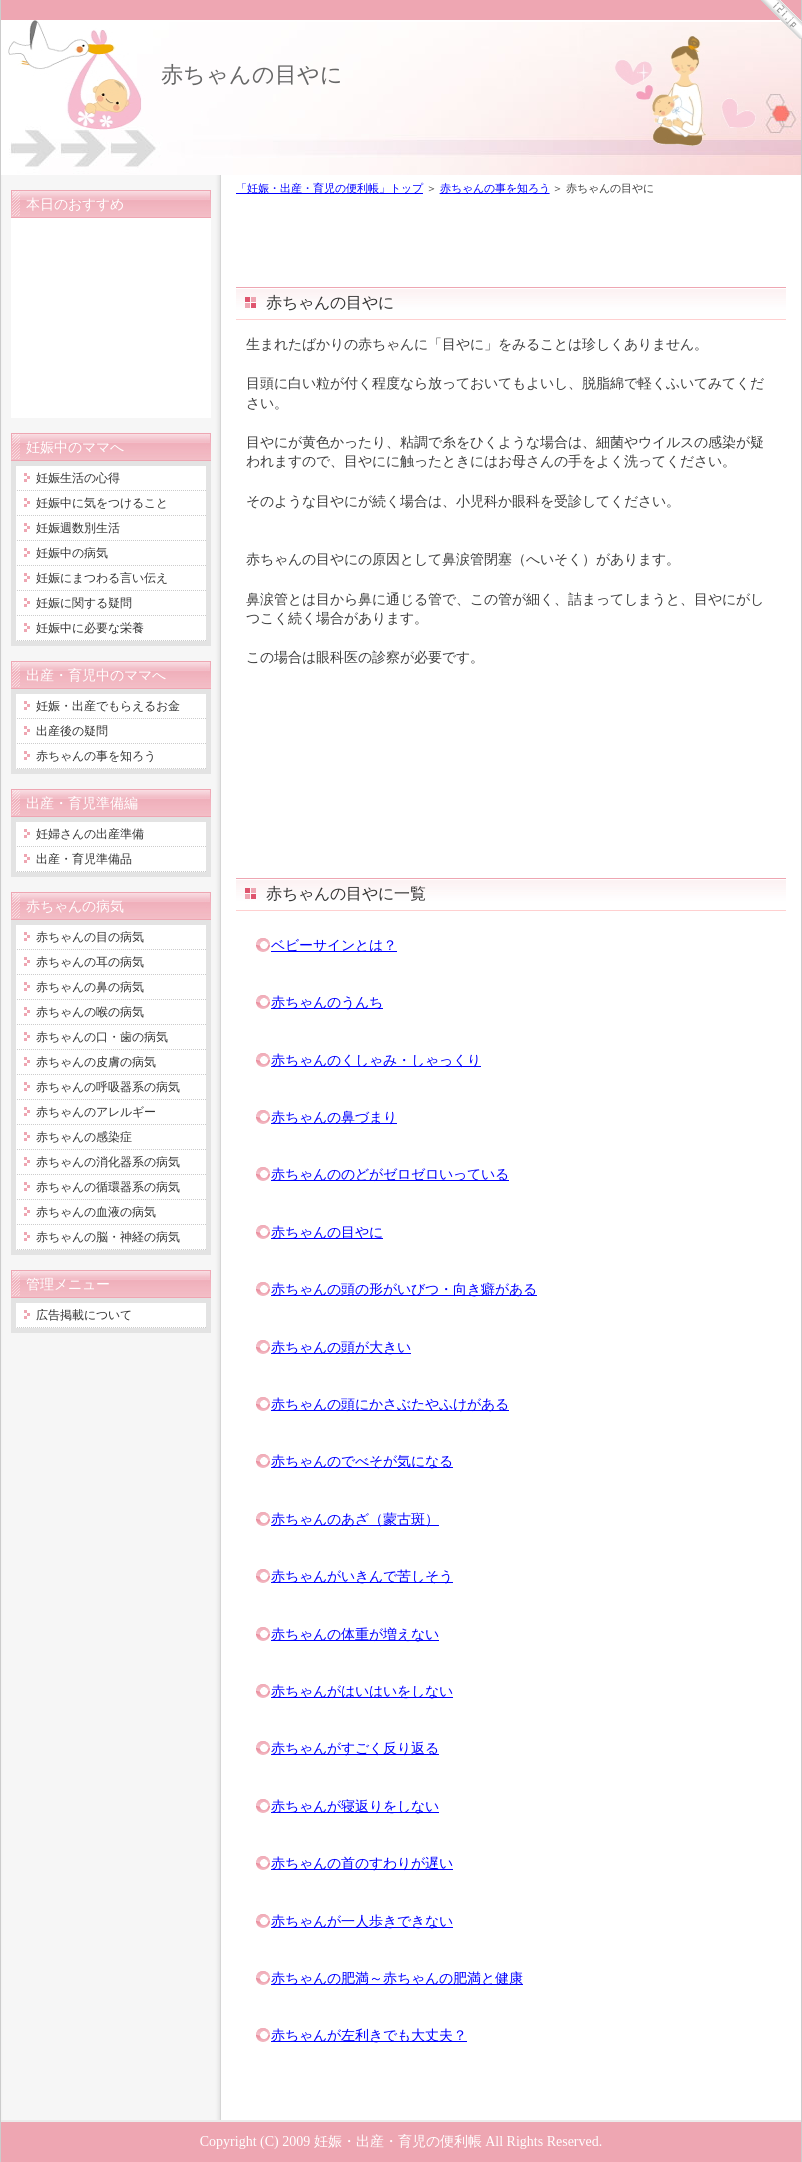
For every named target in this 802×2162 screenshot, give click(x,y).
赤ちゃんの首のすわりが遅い (362, 1863)
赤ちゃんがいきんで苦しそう (362, 1576)
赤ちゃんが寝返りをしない (355, 1806)
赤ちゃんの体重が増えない (355, 1634)
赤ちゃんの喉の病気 (90, 1012)
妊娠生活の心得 (78, 478)
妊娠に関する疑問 (84, 603)
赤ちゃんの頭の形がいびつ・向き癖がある (404, 1289)
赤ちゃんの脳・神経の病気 (108, 1237)
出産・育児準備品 (84, 859)
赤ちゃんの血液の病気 (96, 1212)
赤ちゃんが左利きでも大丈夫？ (369, 2035)
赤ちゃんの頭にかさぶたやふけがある (390, 1404)
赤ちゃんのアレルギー (96, 1112)
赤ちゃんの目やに (252, 74)
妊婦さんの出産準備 (90, 834)
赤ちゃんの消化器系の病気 (108, 1162)
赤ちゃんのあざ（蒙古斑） (355, 1519)
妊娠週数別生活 (78, 528)
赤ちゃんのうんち (327, 1002)
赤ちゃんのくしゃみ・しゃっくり (376, 1060)
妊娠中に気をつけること (102, 503)
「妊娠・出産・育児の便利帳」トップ (329, 188)
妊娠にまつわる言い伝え (102, 578)
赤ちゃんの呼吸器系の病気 (108, 1087)
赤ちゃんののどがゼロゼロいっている (390, 1174)
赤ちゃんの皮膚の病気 (96, 1062)
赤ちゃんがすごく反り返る (355, 1748)
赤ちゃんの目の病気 (90, 937)
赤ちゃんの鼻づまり (334, 1117)
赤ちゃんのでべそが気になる (362, 1461)
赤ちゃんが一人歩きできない (362, 1921)
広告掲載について (84, 1315)
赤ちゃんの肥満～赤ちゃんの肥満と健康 (397, 1978)
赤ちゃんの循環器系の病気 (108, 1187)
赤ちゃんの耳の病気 (90, 962)
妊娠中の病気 (72, 553)
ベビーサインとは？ (334, 945)
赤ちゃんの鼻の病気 (90, 987)
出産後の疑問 (72, 731)
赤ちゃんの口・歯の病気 (102, 1037)
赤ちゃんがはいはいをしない (362, 1691)
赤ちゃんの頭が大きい (341, 1347)
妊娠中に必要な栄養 (90, 628)
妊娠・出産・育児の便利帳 (398, 2141)
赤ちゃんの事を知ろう (495, 188)
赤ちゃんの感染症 (84, 1137)
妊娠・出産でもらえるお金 (108, 706)
